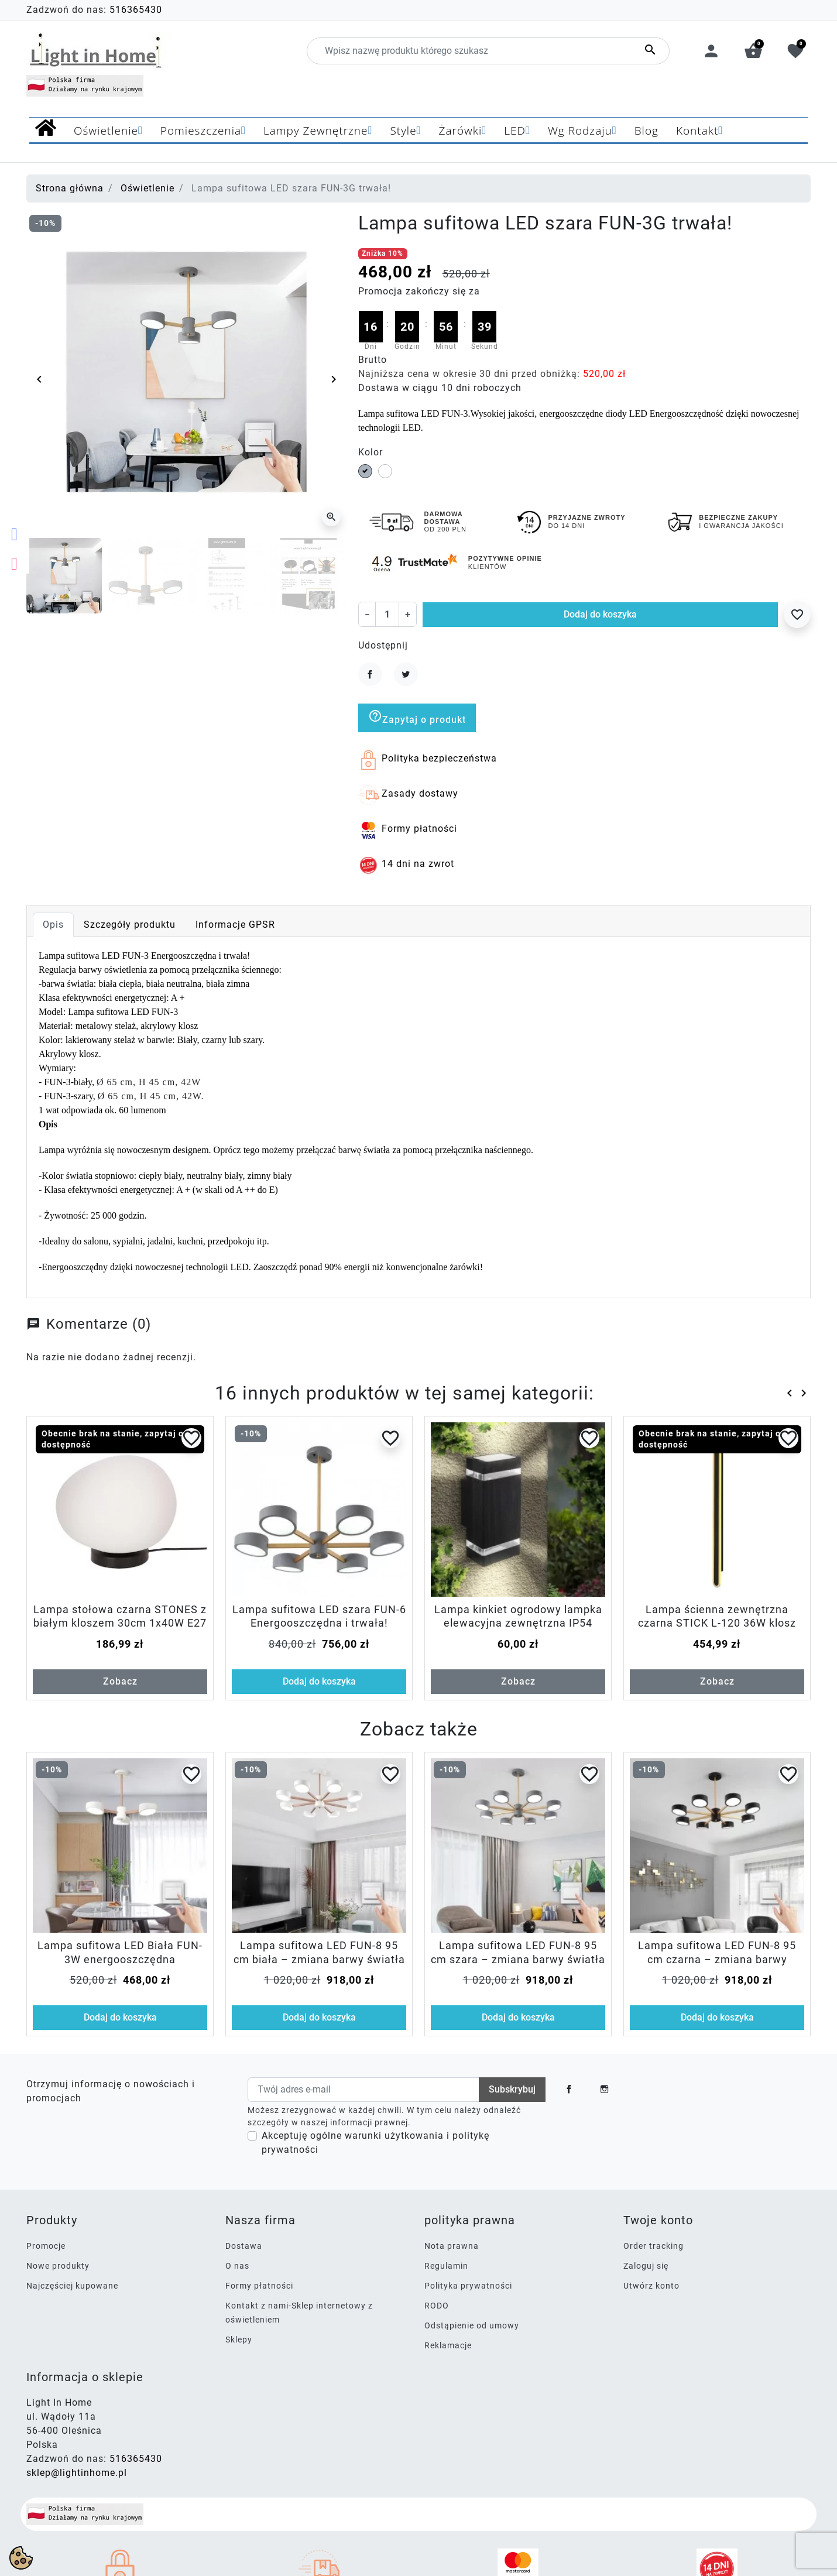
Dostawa (243, 2246)
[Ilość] (387, 614)
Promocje (46, 2246)
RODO (436, 2305)
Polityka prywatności (468, 2285)
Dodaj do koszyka (600, 614)
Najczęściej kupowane (72, 2285)
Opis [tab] (53, 924)
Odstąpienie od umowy (471, 2325)
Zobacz (120, 1681)
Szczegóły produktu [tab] (130, 924)
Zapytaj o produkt (417, 717)
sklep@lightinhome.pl (76, 2472)
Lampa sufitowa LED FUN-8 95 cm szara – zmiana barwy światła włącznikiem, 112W (518, 1959)
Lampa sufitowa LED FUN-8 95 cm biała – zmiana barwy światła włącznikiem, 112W (319, 1959)
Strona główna (70, 188)
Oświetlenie (147, 188)
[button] (753, 51)
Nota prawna (451, 2246)
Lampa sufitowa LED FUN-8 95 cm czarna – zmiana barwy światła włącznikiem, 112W (717, 1959)
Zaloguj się (645, 2265)
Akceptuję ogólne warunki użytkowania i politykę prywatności (375, 2142)
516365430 (135, 9)
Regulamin (446, 2265)
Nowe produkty (58, 2265)
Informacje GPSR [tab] (235, 924)
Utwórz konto (651, 2285)
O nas (237, 2265)
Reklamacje (448, 2345)
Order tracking (653, 2246)
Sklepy (238, 2339)
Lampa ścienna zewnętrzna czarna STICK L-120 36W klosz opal (717, 1623)
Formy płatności (259, 2285)
